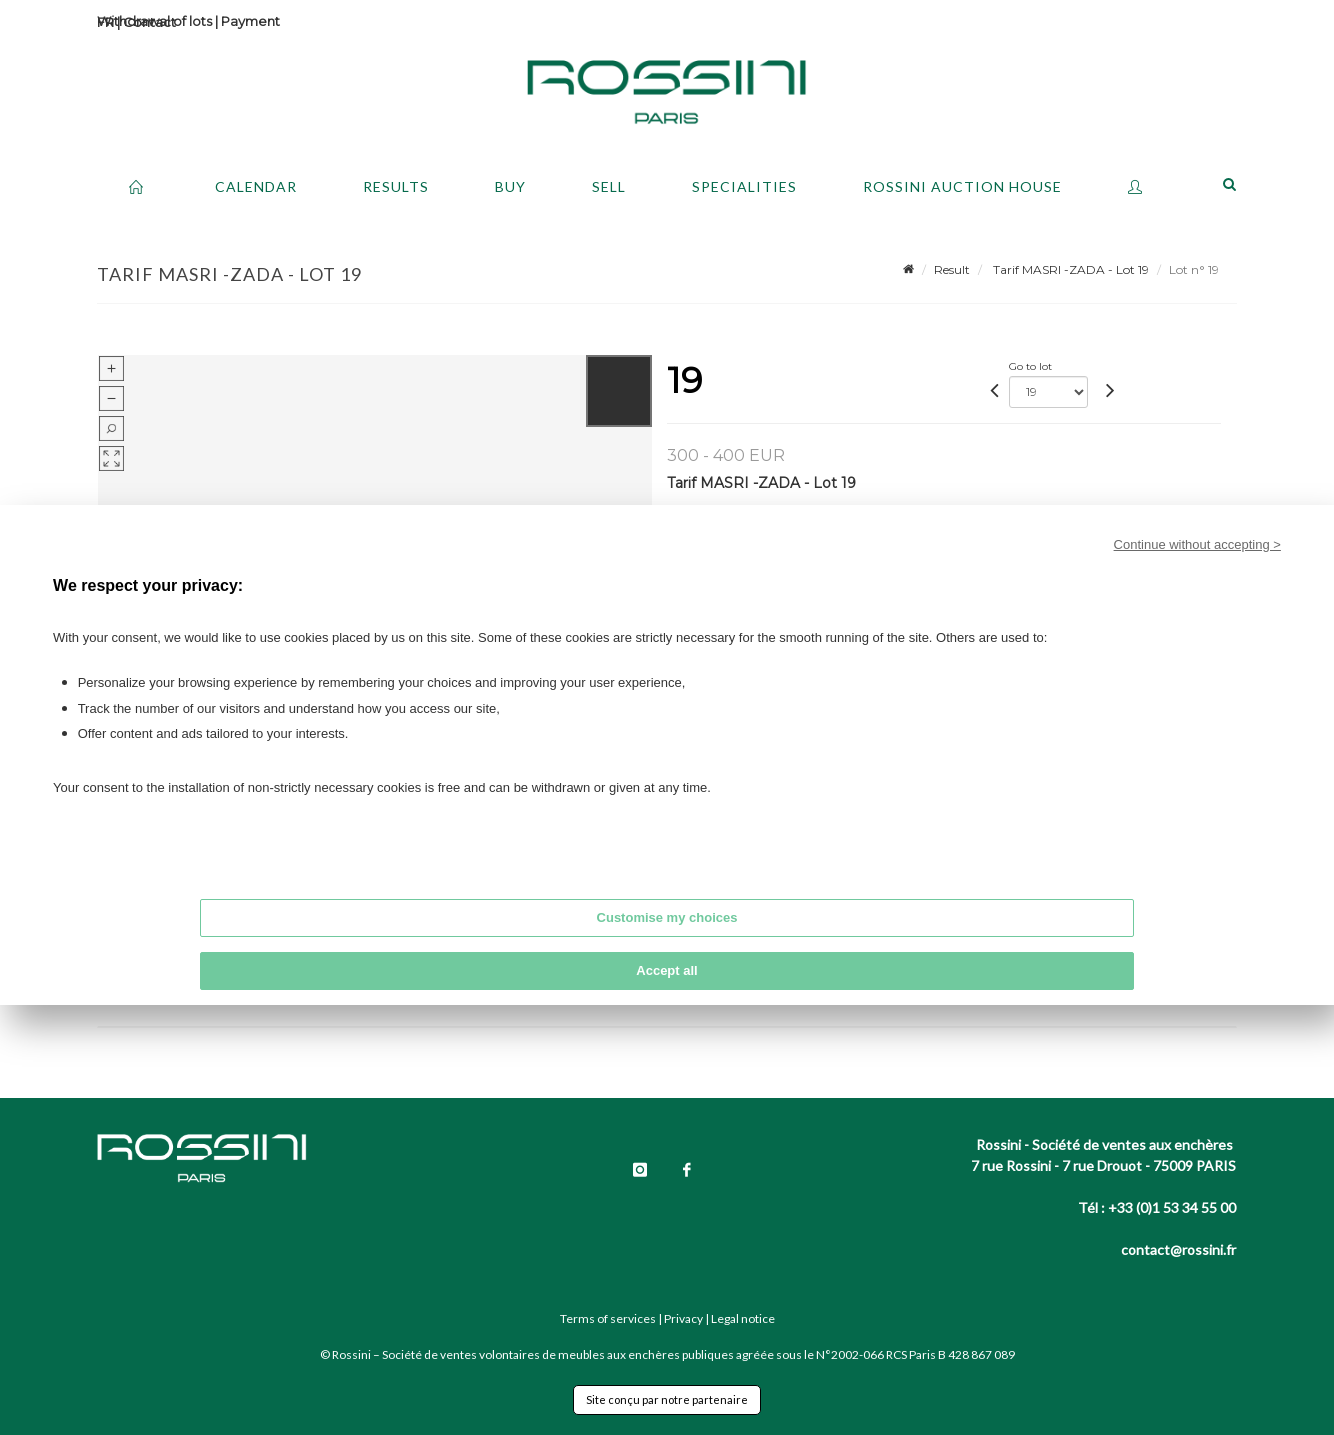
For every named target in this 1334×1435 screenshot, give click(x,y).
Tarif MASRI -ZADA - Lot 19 (1069, 269)
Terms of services (608, 1318)
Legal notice (743, 1318)
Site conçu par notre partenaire (667, 1399)
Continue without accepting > (1197, 544)
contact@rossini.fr (1178, 1249)
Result (952, 269)
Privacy (683, 1318)
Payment (250, 21)
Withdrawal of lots (154, 21)
